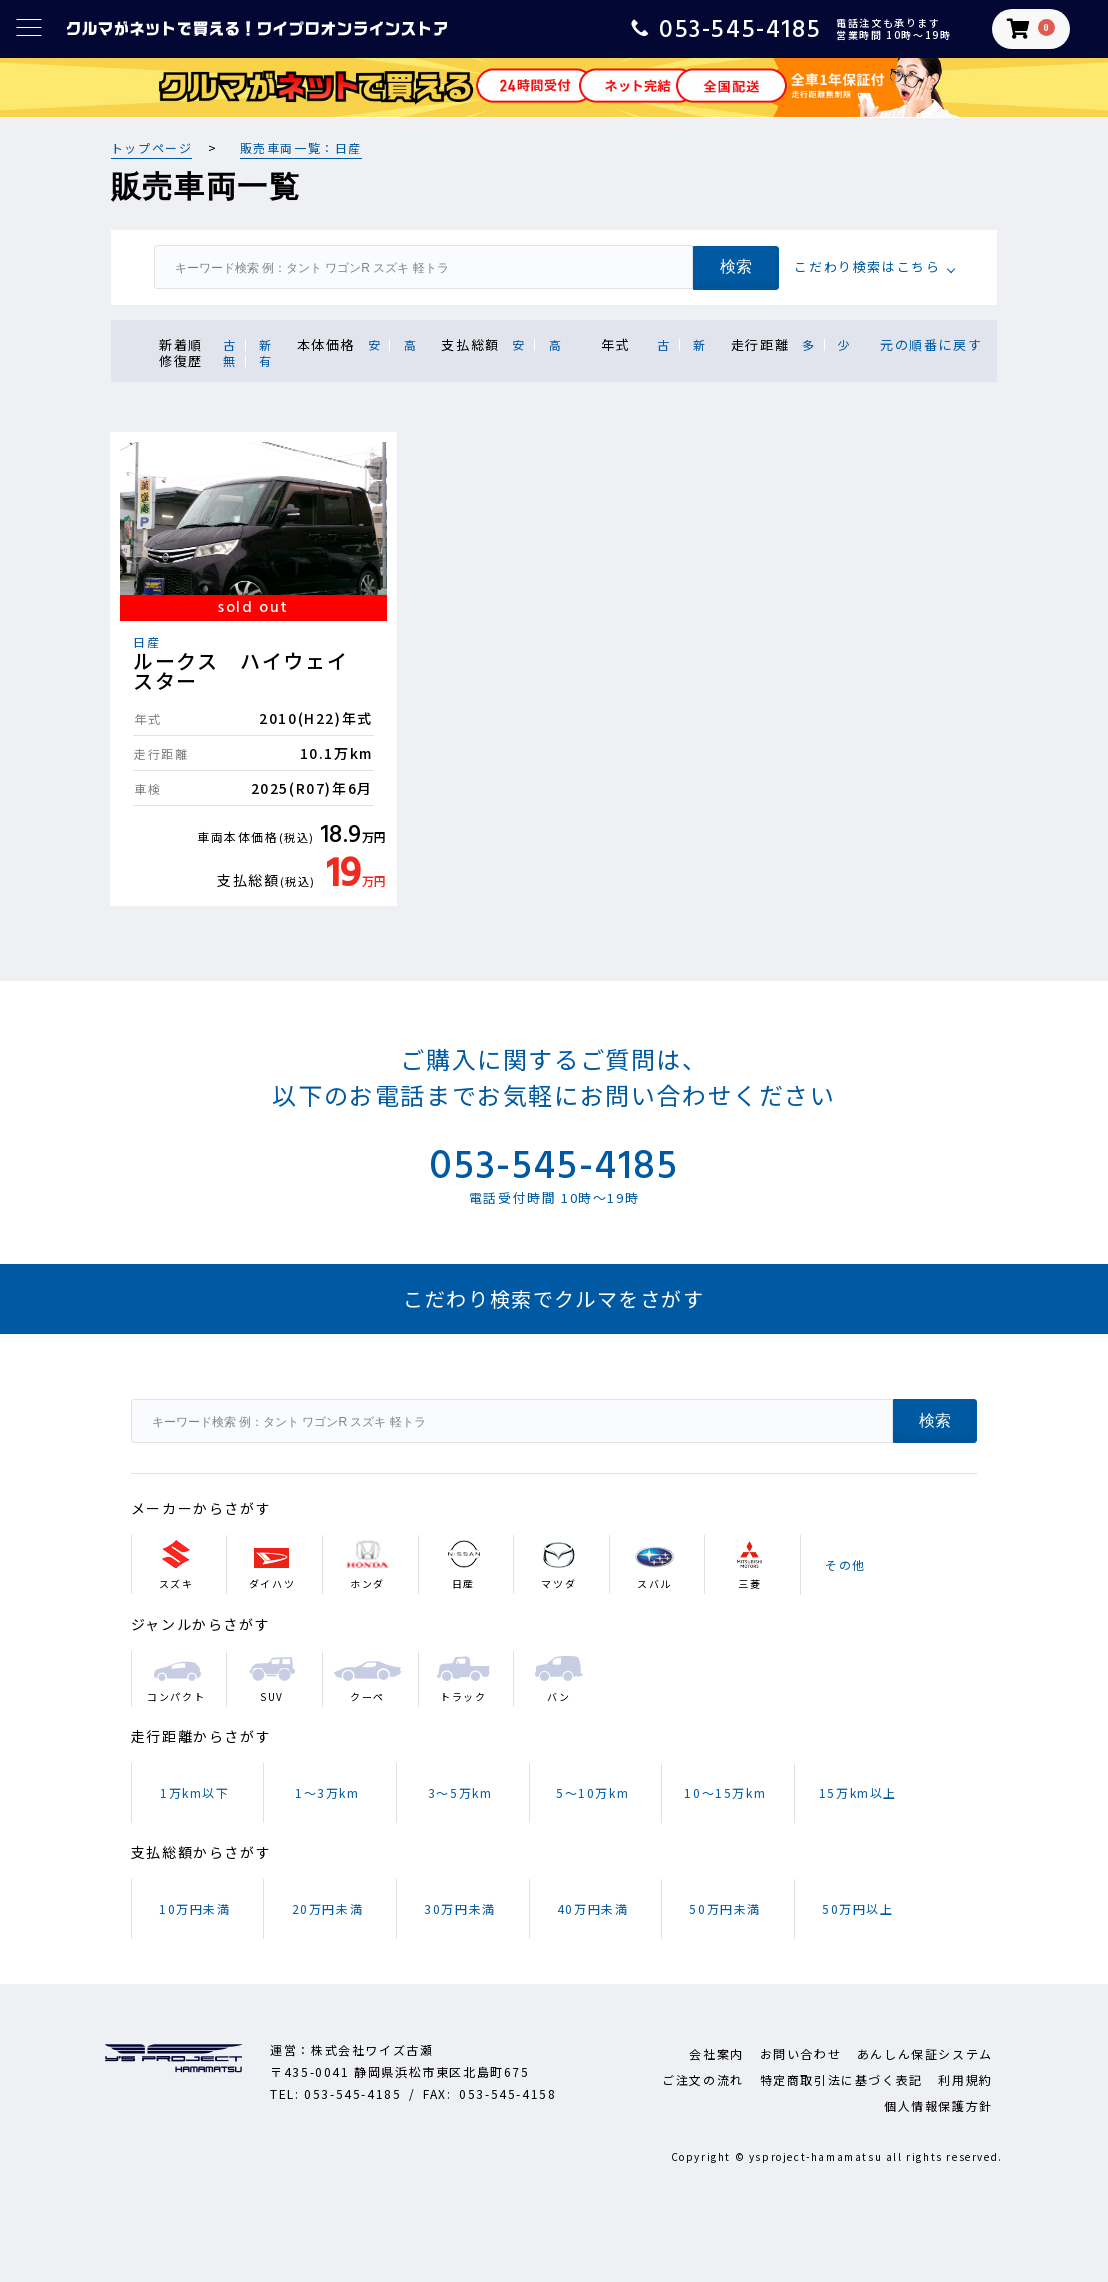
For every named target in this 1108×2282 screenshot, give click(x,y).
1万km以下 (195, 1792)
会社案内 (716, 2053)
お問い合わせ (801, 2053)
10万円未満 (195, 1908)
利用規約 (965, 2079)
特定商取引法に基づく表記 (841, 2079)
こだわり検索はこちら (867, 266)
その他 (845, 1564)
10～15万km (725, 1792)
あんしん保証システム (925, 2053)
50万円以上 (858, 1908)
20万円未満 (328, 1908)
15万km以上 (858, 1792)
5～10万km (592, 1792)
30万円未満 (460, 1908)
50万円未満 (725, 1908)
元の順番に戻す (931, 344)
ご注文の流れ (703, 2079)
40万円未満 (593, 1908)
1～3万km (327, 1792)
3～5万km (460, 1792)
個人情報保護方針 (938, 2105)
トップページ (152, 147)
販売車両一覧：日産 (301, 147)
